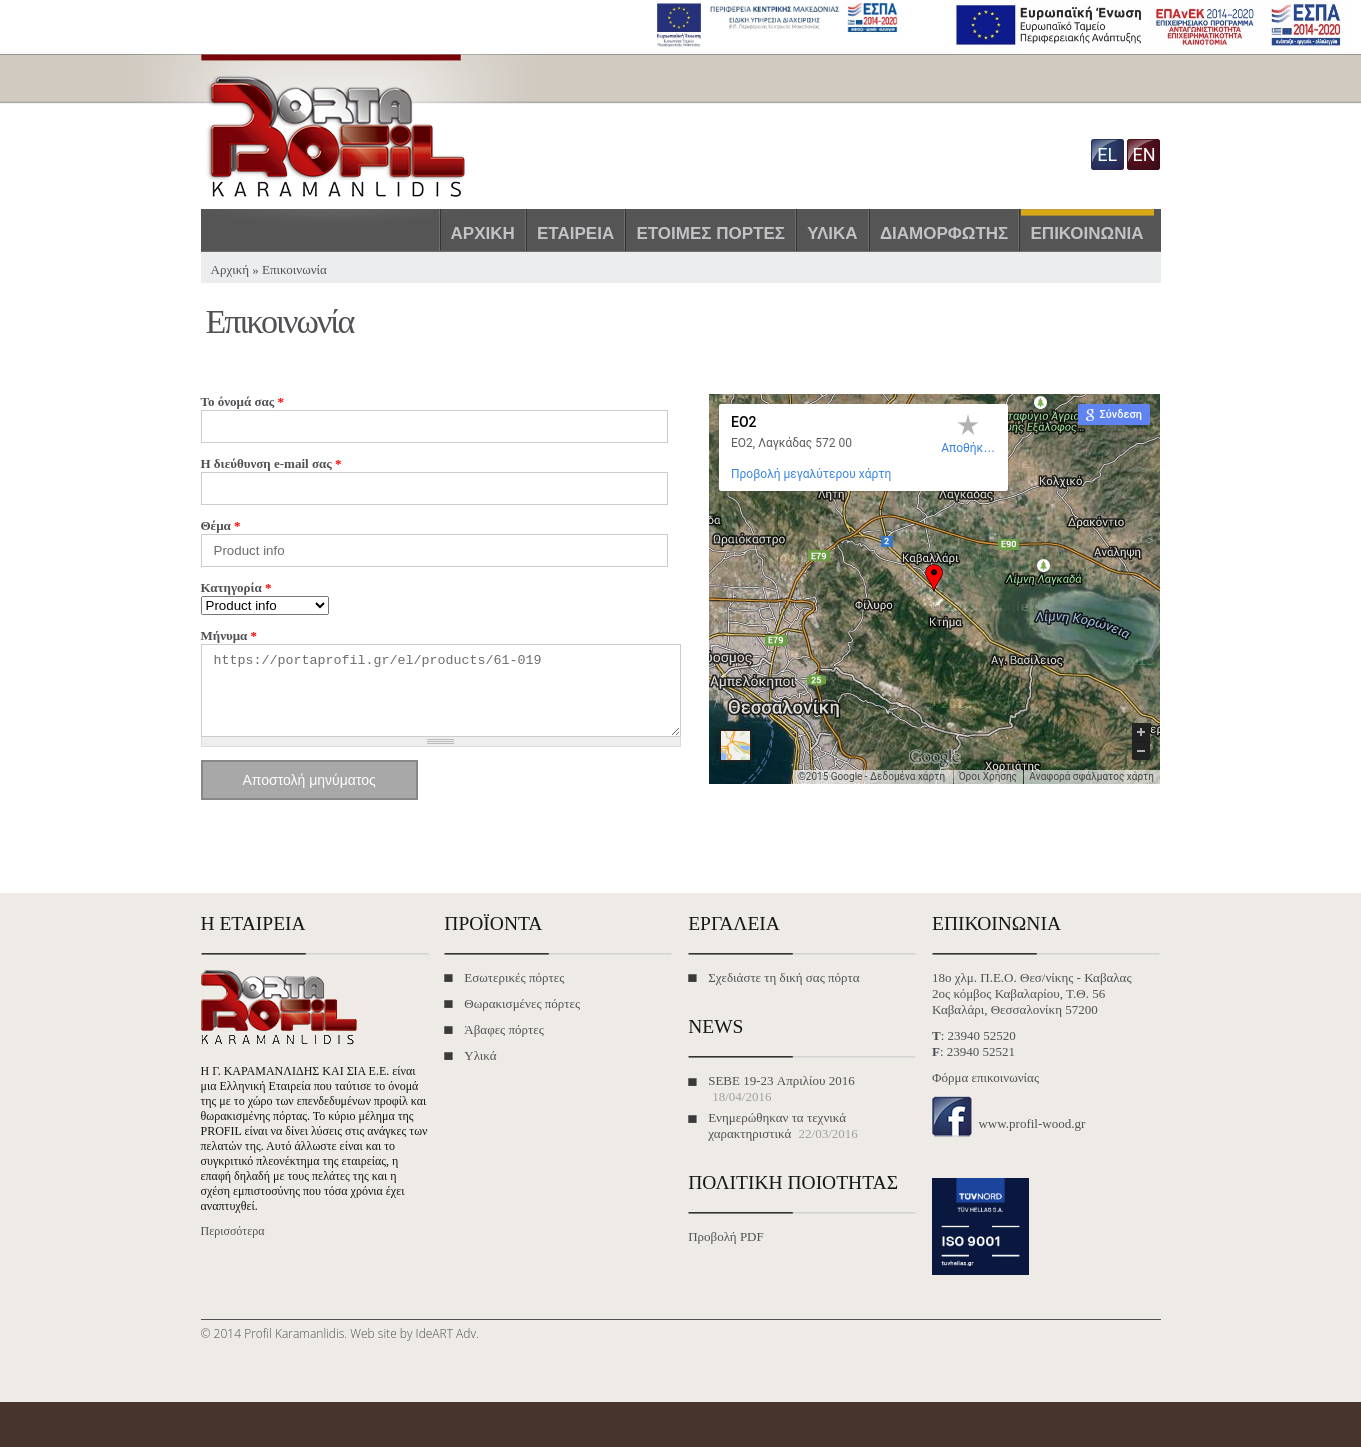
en (1143, 154)
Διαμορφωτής (944, 233)
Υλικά (832, 233)
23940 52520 (982, 1050)
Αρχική (483, 233)
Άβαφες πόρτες (504, 1044)
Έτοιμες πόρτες (710, 233)
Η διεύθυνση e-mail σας (271, 463)
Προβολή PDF (726, 1251)
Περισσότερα (233, 1246)
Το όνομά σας (242, 401)
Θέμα (221, 525)
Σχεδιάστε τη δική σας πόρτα (783, 992)
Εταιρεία (575, 233)
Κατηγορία (236, 587)
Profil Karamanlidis (294, 1348)
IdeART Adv (446, 1348)
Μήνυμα (229, 635)
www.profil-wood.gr (1031, 1138)
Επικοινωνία (1087, 233)
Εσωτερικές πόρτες (514, 992)
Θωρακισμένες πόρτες (522, 1018)
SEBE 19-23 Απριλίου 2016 (781, 1095)
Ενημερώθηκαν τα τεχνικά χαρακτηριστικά (777, 1140)
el (1107, 154)
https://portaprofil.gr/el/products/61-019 (441, 698)
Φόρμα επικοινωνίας (985, 1092)
